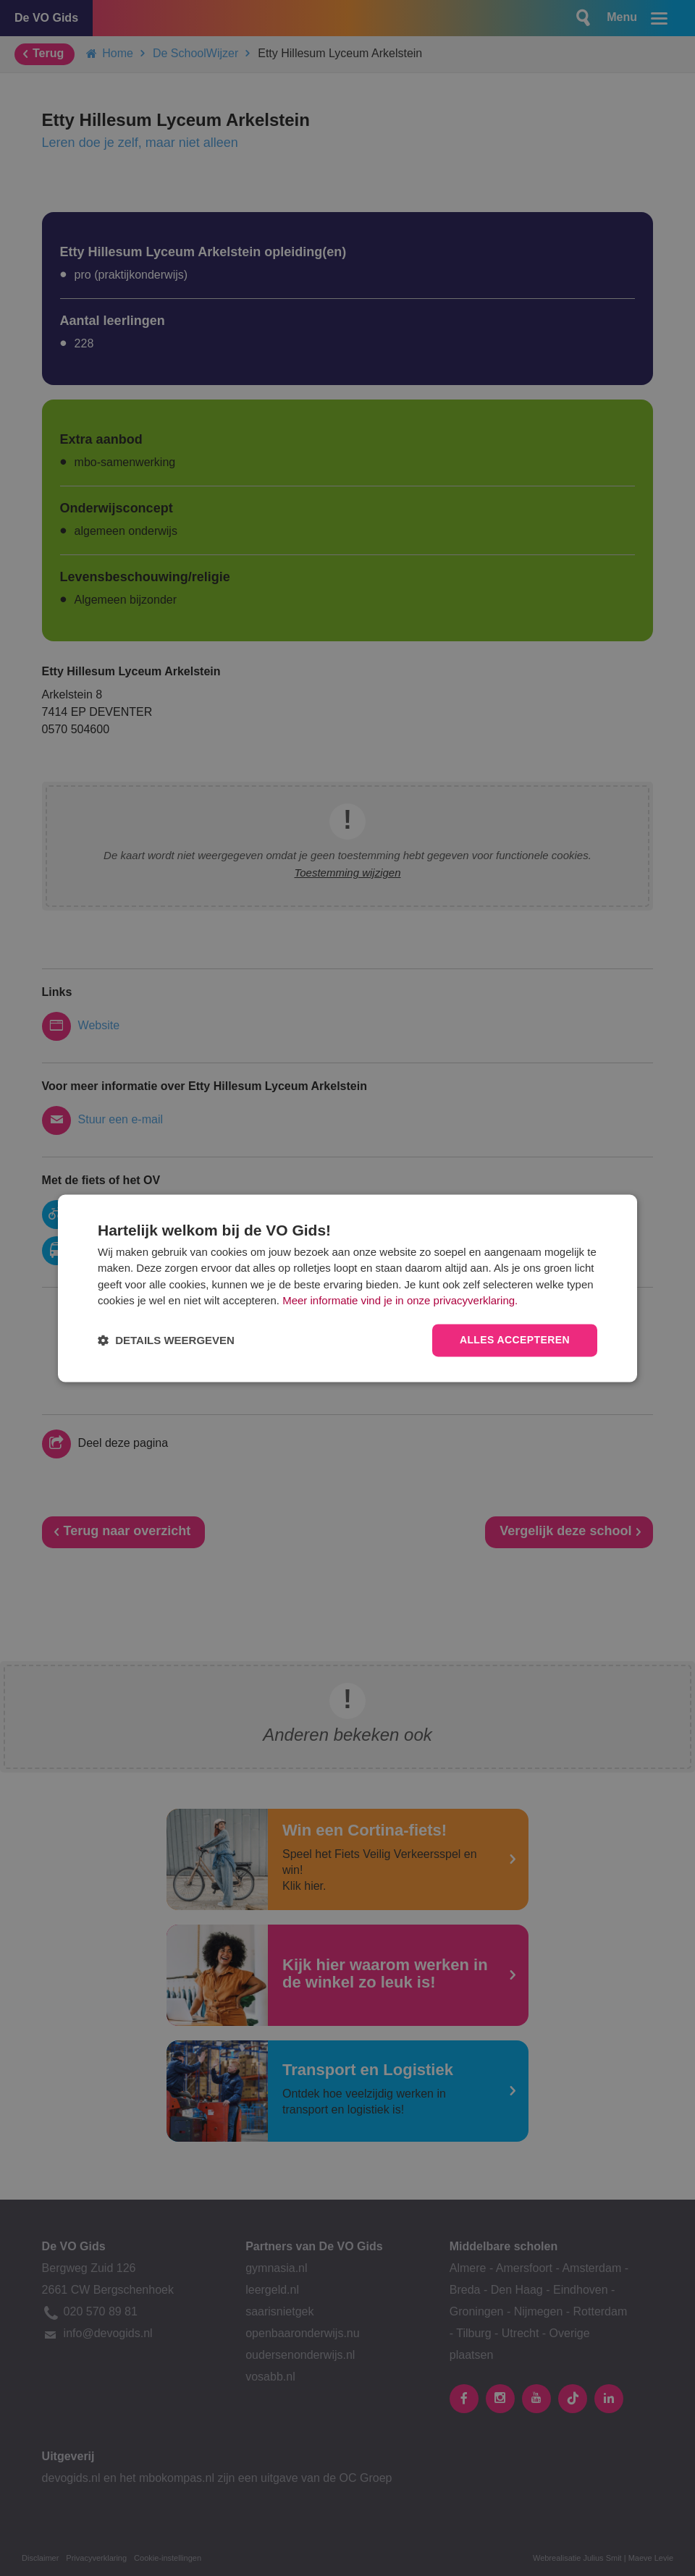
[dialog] (347, 1288)
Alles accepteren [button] (515, 1340)
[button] (166, 1340)
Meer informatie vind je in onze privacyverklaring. (400, 1301)
